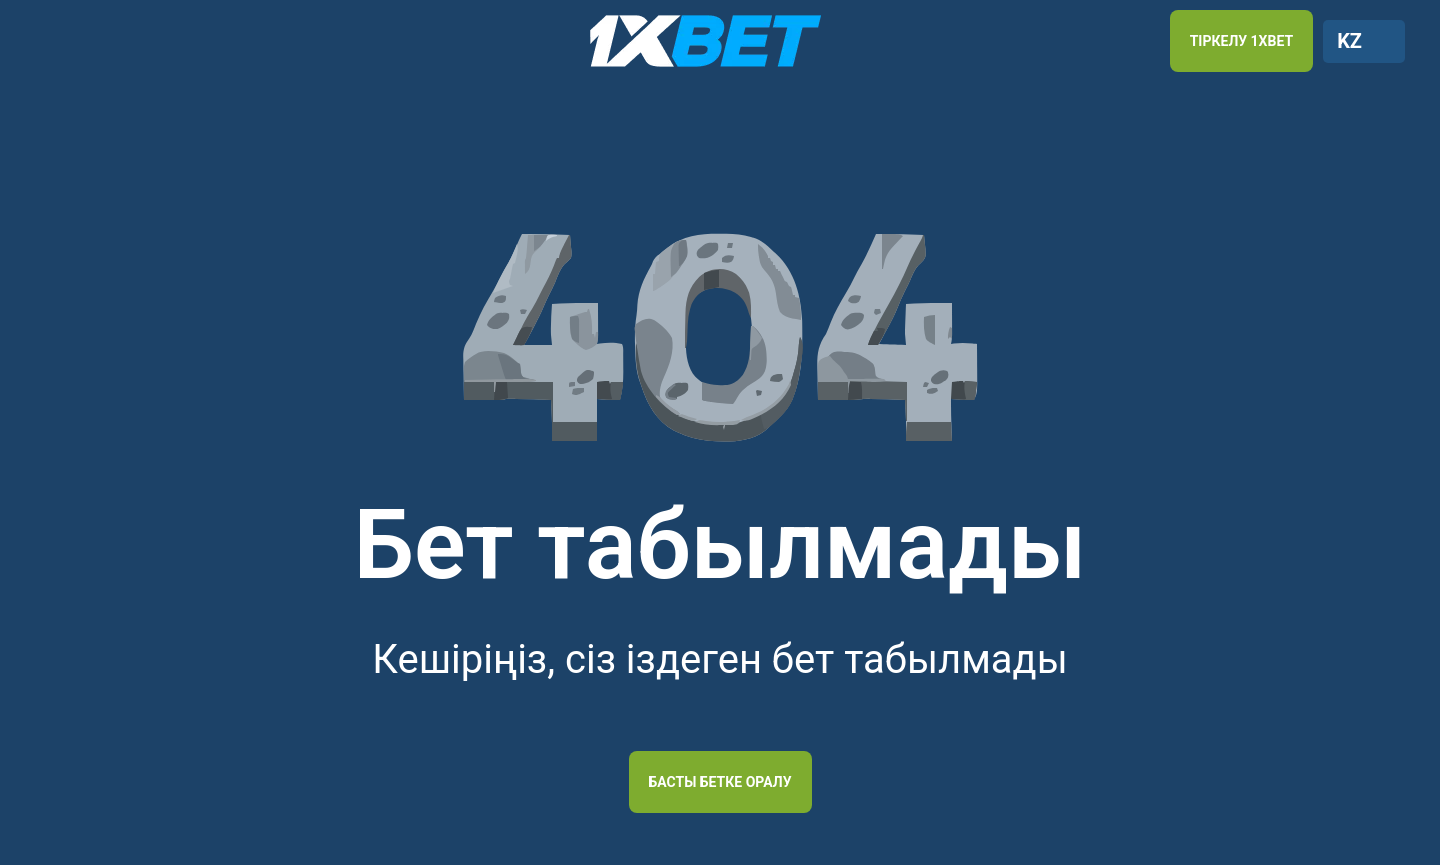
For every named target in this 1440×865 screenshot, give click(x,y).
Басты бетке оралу (720, 782)
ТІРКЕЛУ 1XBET (1241, 41)
